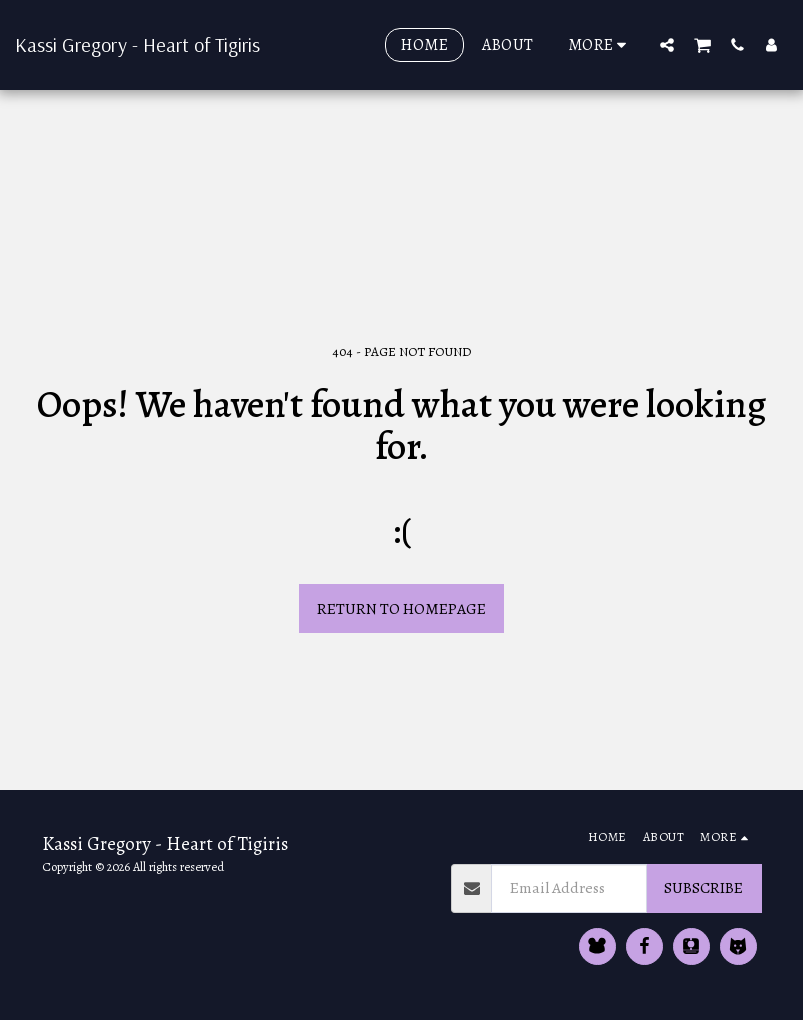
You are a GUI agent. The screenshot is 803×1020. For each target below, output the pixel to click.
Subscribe (703, 887)
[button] (667, 44)
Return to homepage (401, 608)
